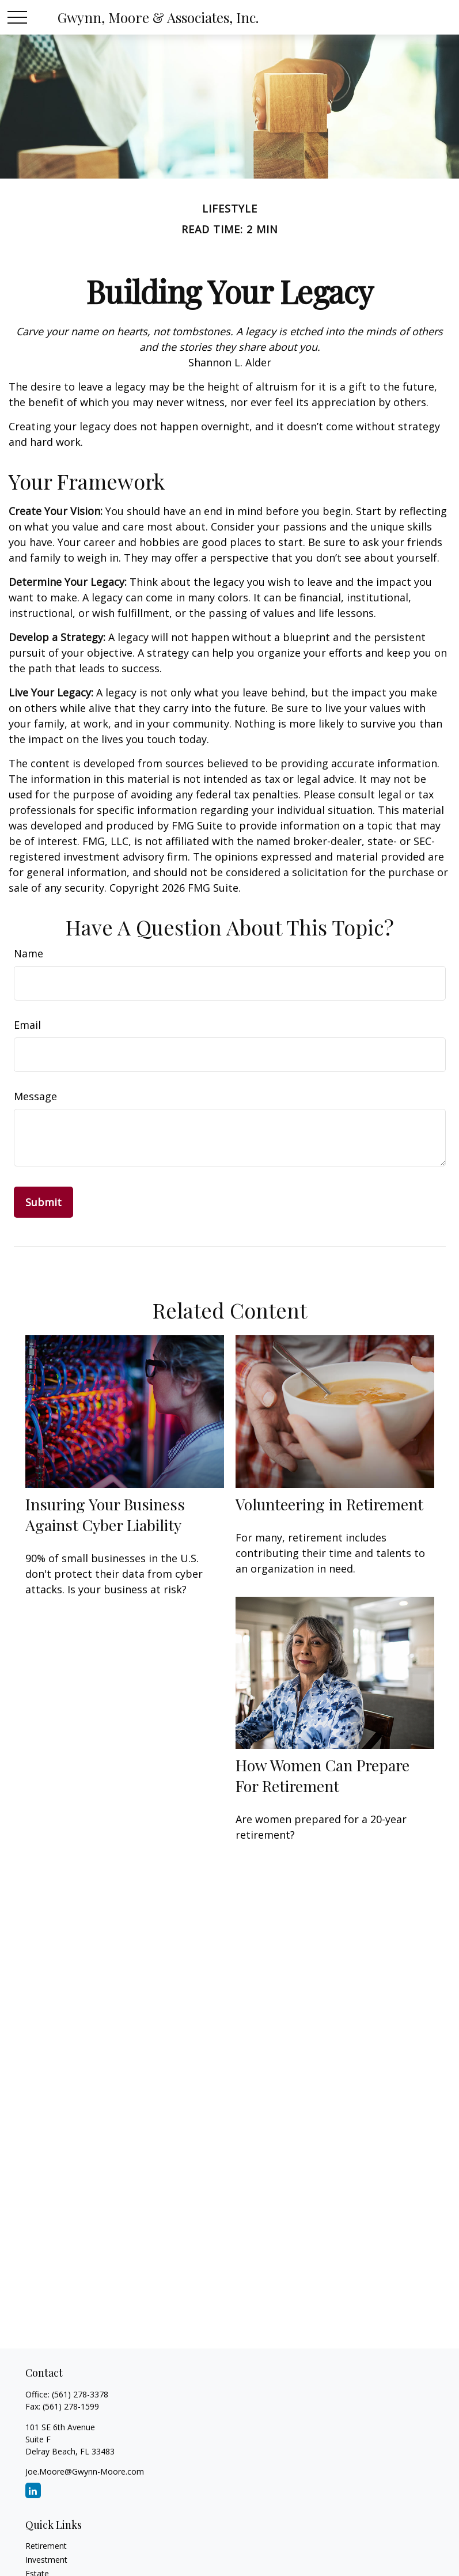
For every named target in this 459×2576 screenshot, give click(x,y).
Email (27, 1025)
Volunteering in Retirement (329, 1504)
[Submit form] (43, 1202)
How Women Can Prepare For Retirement (322, 1775)
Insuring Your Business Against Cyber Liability (105, 1514)
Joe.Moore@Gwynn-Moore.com (84, 2471)
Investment (46, 2559)
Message (35, 1096)
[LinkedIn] (33, 2490)
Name (28, 953)
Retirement (46, 2545)
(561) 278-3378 (80, 2394)
